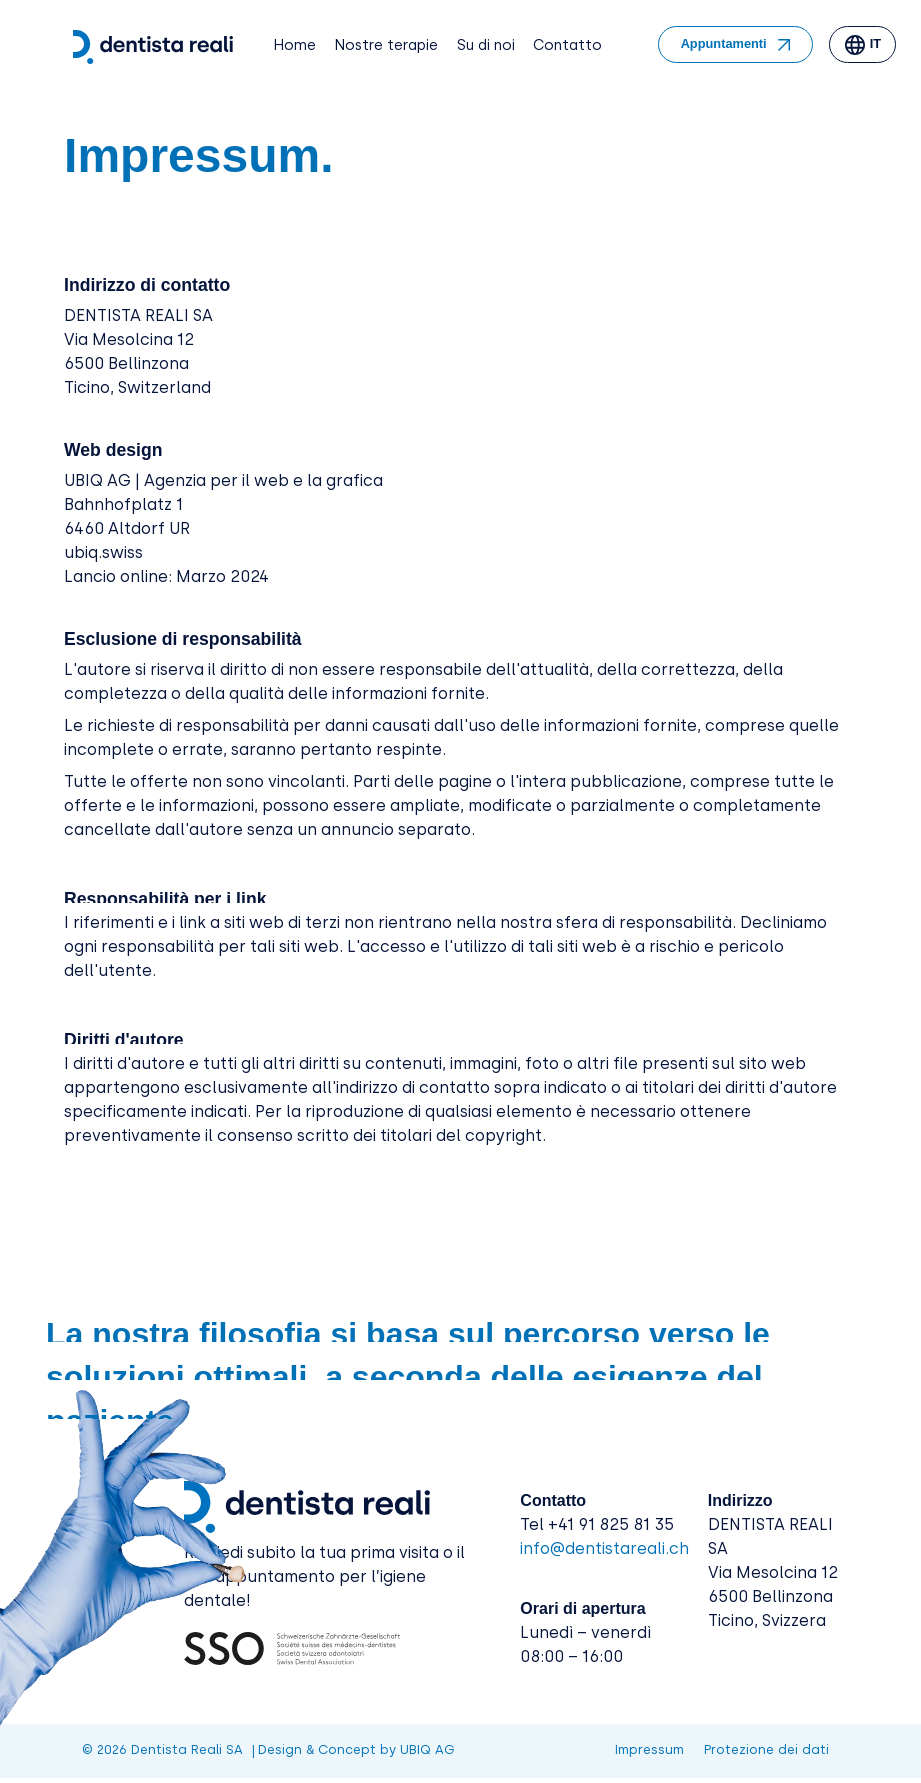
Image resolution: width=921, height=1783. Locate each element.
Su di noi (486, 45)
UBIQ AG (427, 1749)
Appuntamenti (724, 43)
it (875, 43)
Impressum (649, 1750)
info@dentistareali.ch (604, 1548)
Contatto (567, 45)
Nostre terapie (386, 45)
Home (294, 45)
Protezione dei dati (766, 1750)
